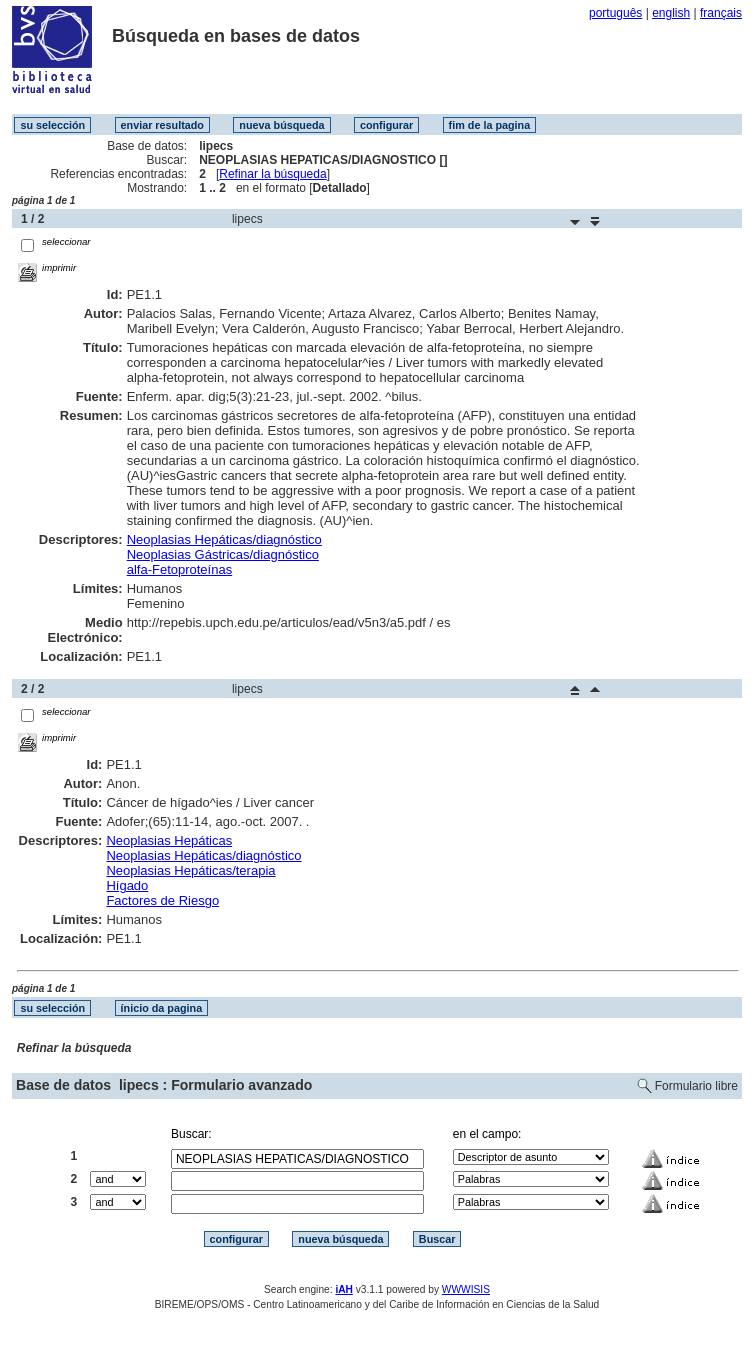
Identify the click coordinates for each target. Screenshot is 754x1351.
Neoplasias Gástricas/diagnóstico (223, 554)
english (671, 13)
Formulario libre (696, 1086)
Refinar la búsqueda (272, 174)
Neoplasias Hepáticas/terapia (190, 870)
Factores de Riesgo (162, 900)
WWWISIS (466, 1289)
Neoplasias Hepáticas (169, 840)
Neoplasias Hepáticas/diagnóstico (224, 539)
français (721, 13)
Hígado (127, 885)
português (615, 13)
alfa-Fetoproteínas (180, 569)
